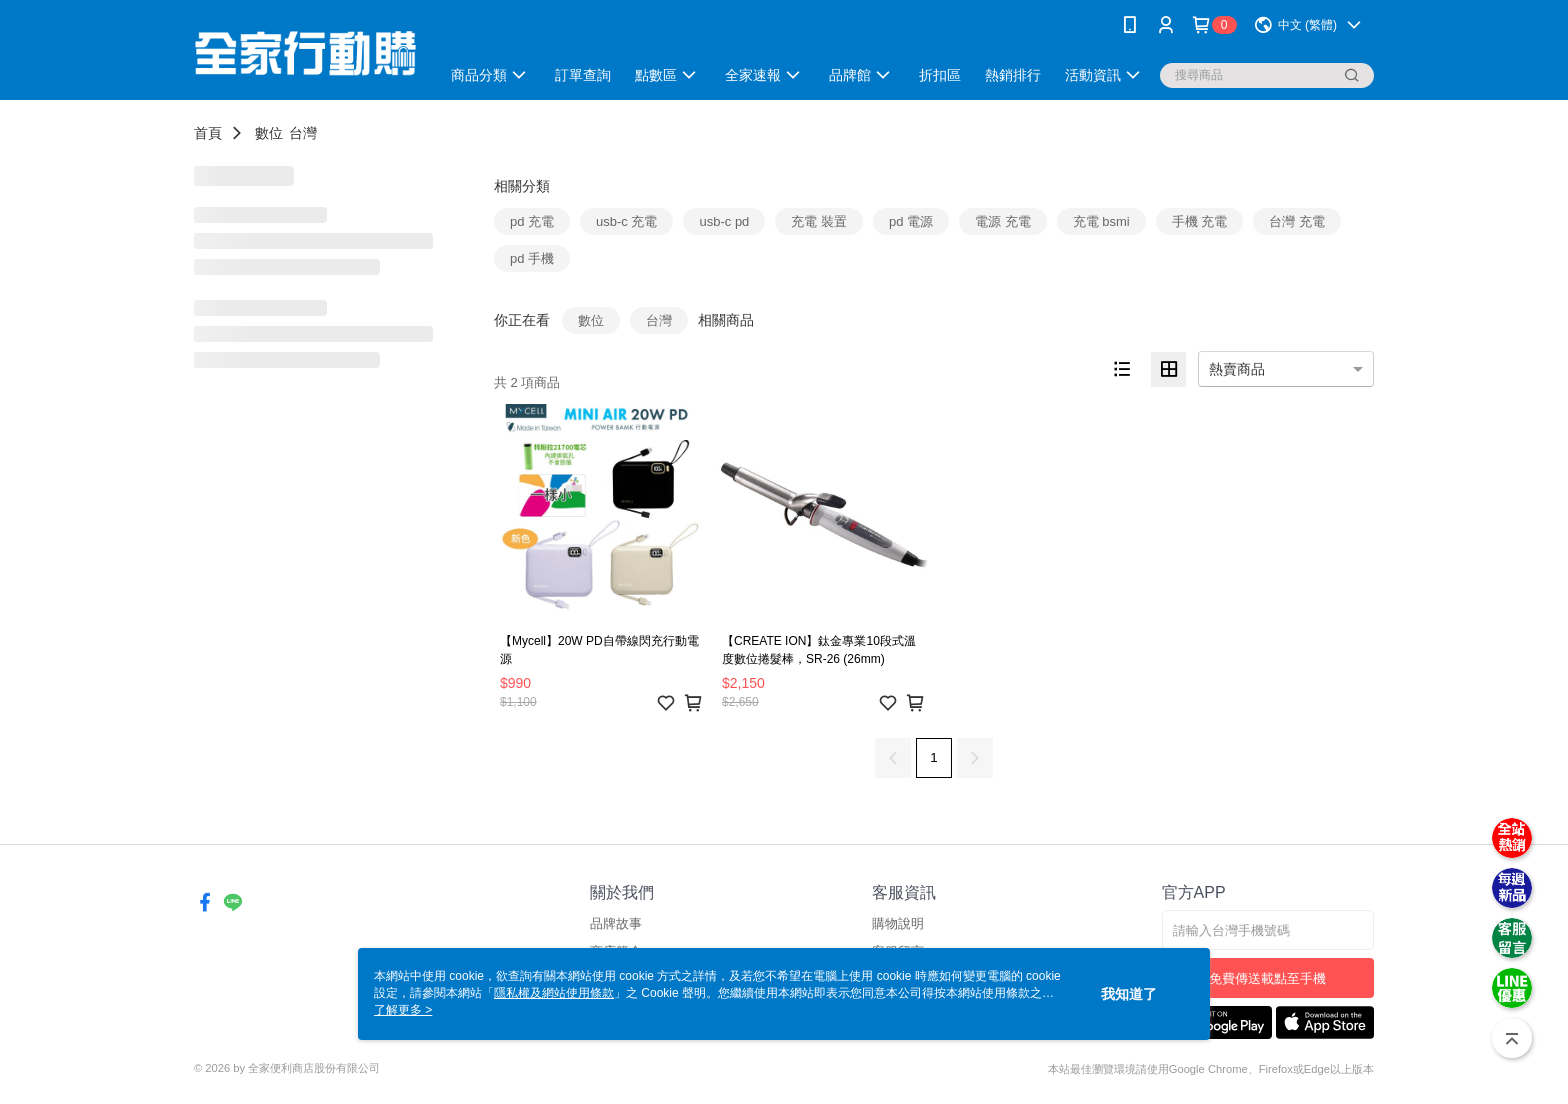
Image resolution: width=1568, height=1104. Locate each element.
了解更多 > (403, 1010)
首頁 (208, 133)
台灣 (303, 133)
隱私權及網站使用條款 (554, 993)
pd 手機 (532, 258)
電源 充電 (1003, 221)
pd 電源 (911, 221)
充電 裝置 (819, 221)
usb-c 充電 (626, 221)
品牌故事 (616, 923)
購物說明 (898, 923)
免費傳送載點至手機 (1267, 978)
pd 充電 (532, 221)
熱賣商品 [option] (1237, 369)
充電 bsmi (1101, 221)
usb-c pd (724, 221)
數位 (269, 133)
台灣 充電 (1297, 221)
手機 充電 (1200, 221)
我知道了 (1129, 994)
